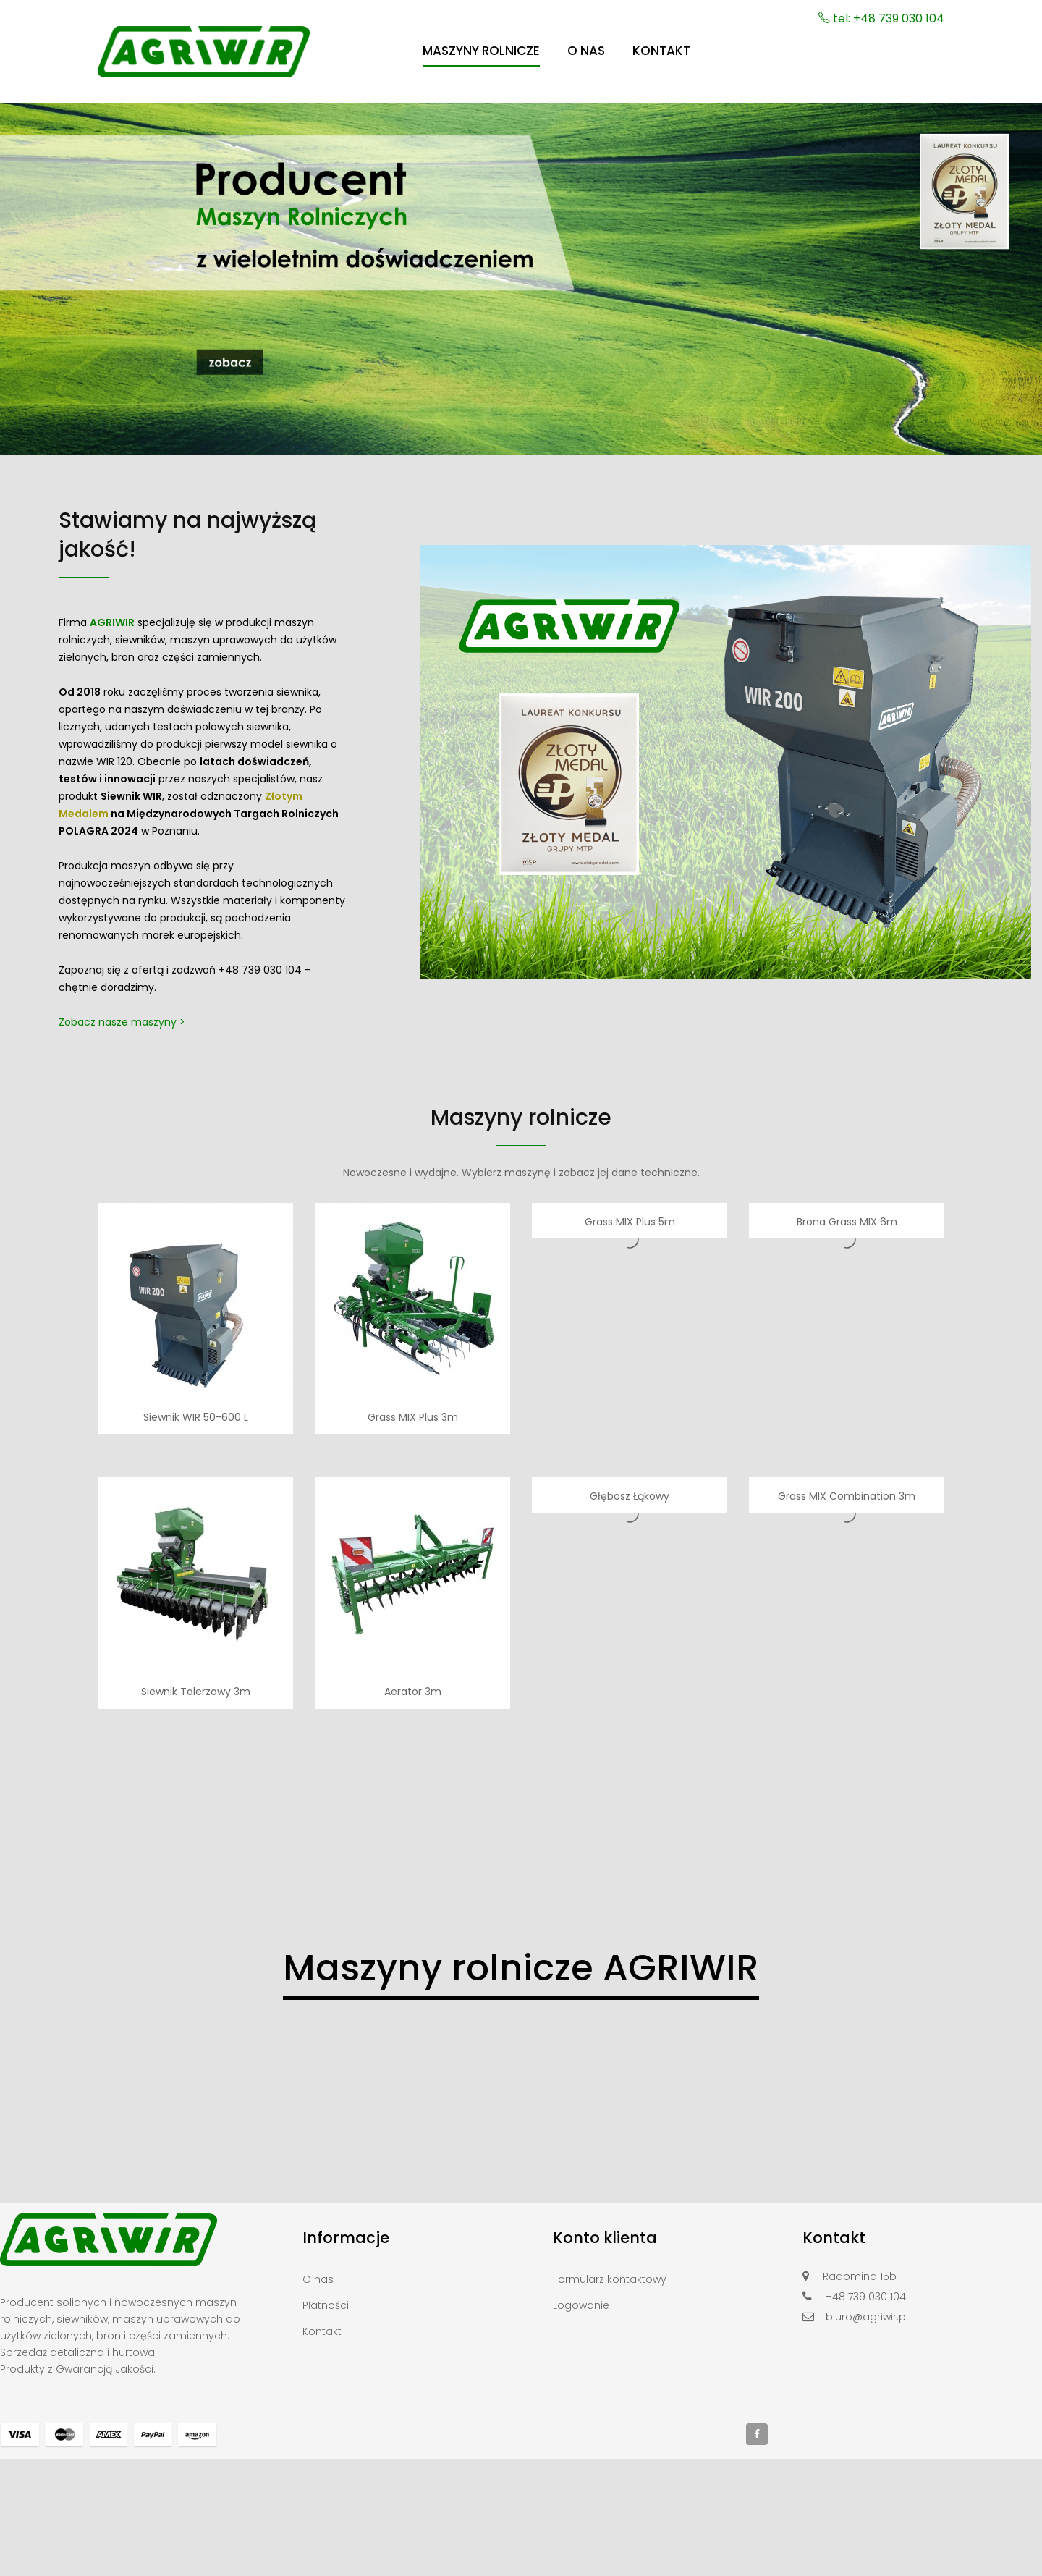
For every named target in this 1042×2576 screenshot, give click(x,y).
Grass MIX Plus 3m (413, 1417)
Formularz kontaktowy (609, 2279)
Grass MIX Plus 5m (630, 1222)
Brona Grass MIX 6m (847, 1222)
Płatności (325, 2305)
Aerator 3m (412, 1691)
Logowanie (581, 2305)
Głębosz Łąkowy (629, 1496)
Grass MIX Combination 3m (846, 1496)
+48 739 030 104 (260, 970)
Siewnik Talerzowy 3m (195, 1691)
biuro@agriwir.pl (867, 2317)
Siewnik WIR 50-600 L (195, 1417)
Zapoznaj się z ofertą (111, 970)
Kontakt (322, 2331)
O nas (318, 2279)
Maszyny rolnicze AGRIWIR (521, 1968)
